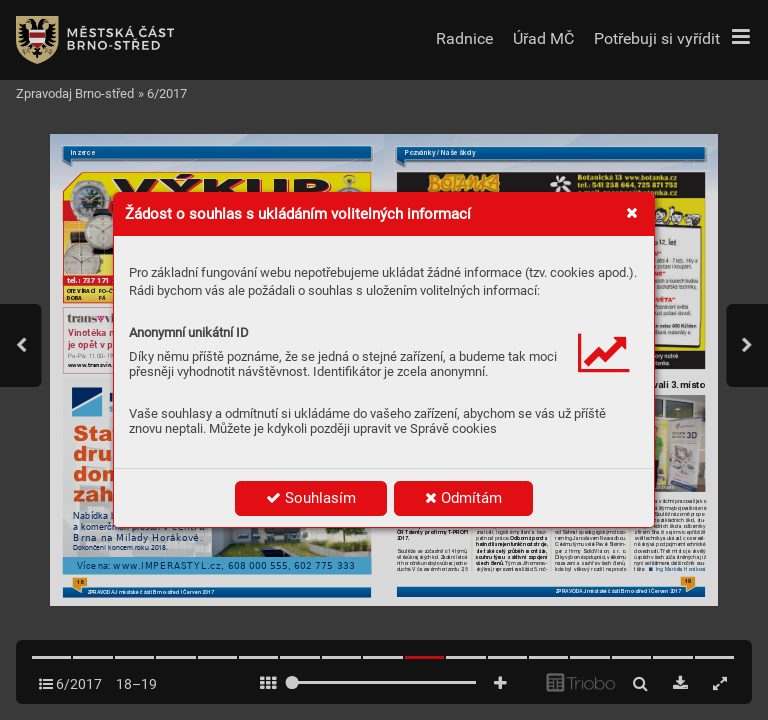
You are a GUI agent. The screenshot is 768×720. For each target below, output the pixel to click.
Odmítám (463, 498)
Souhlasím (311, 498)
